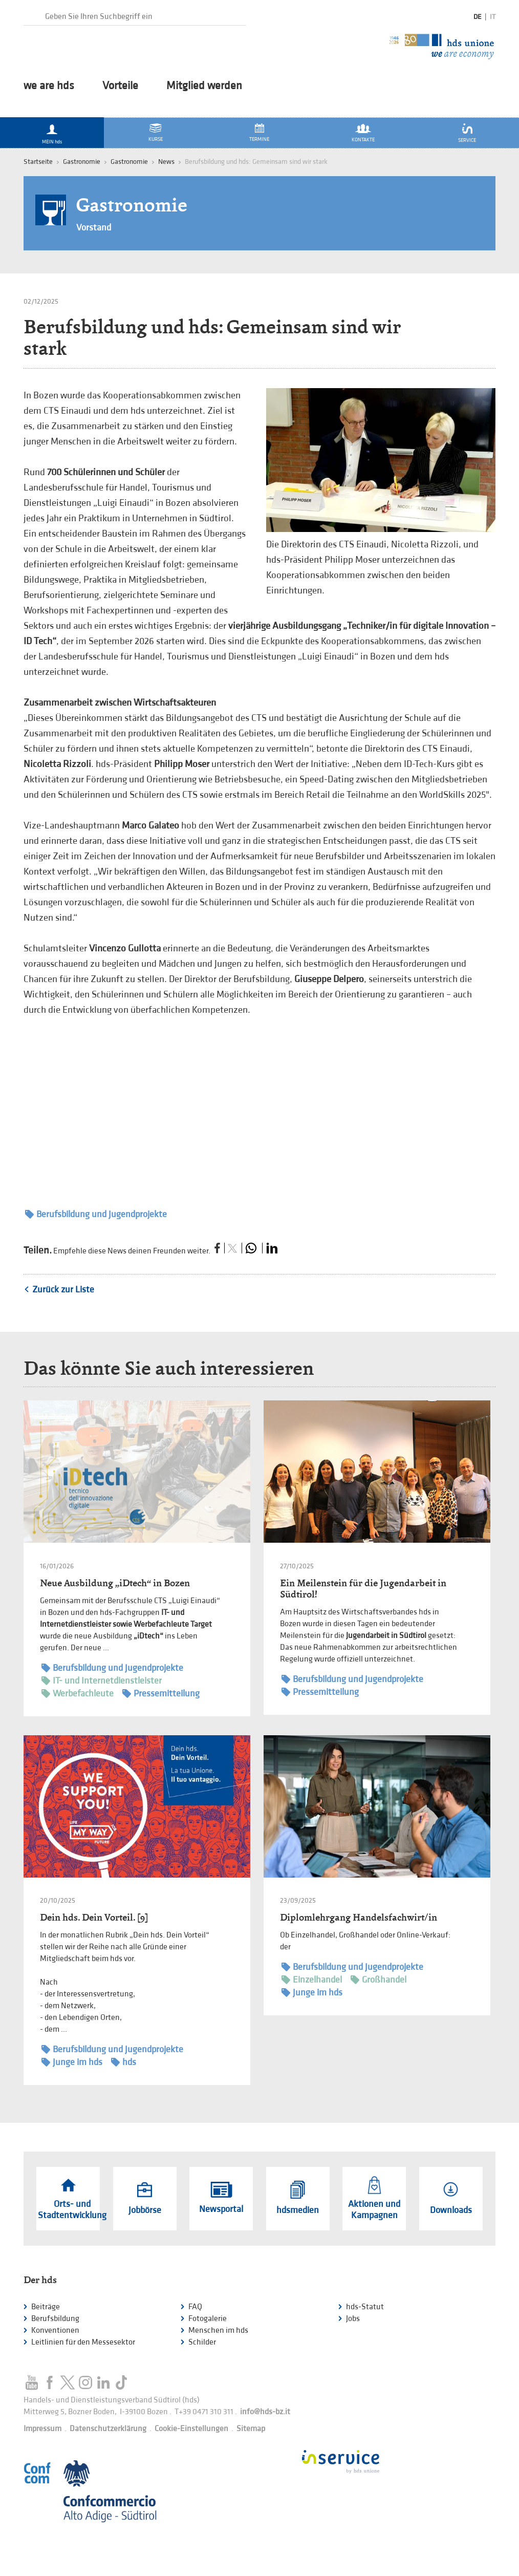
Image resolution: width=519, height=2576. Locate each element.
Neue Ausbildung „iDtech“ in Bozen (115, 1583)
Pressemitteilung (161, 1693)
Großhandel (378, 1979)
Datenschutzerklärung (108, 2429)
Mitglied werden (204, 86)
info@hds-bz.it (265, 2412)
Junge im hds (71, 2062)
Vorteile (120, 86)
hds (123, 2062)
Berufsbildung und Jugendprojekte (96, 1214)
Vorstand (93, 227)
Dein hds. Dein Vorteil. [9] (94, 1917)
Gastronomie (129, 161)
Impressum (42, 2429)
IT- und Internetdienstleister (101, 1680)
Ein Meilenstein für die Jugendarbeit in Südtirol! (363, 1588)
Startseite (38, 161)
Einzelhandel (312, 1979)
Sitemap (250, 2429)
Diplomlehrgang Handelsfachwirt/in (358, 1917)
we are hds (49, 86)
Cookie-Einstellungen (191, 2429)
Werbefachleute (77, 1693)
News (166, 161)
